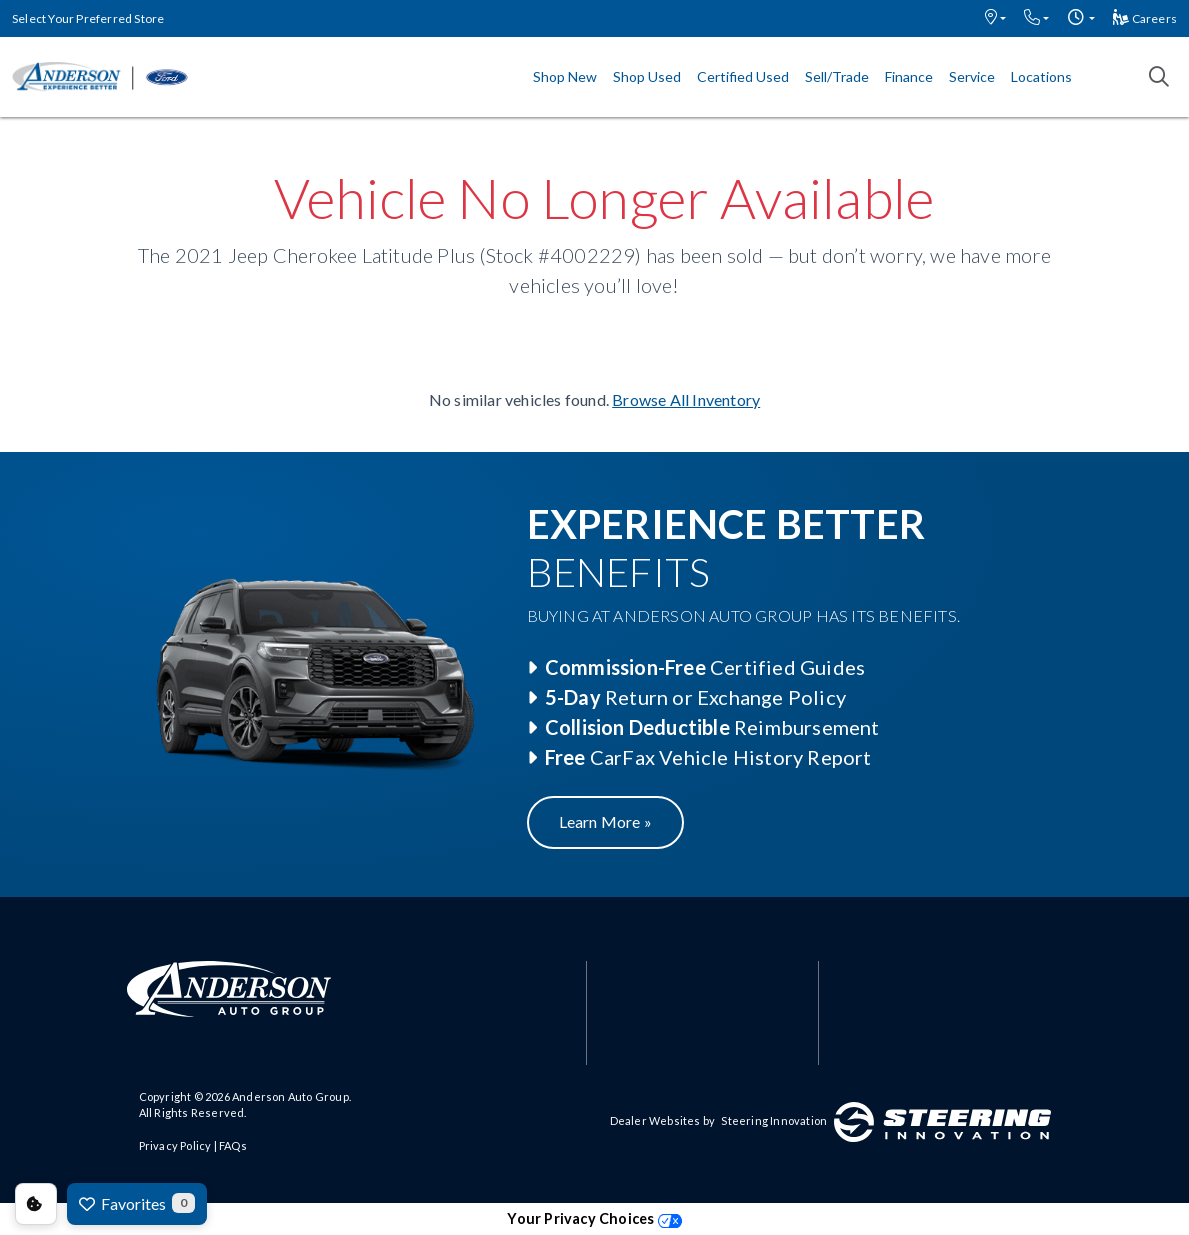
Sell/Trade (837, 76)
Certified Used (743, 76)
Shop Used (647, 76)
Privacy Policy (175, 1145)
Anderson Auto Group (290, 1096)
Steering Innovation (774, 1120)
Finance (909, 76)
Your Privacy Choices (594, 1218)
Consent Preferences (36, 1204)
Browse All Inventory (686, 399)
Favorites (137, 1203)
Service (972, 76)
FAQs (233, 1145)
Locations (1041, 76)
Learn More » (605, 821)
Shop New (565, 76)
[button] (995, 18)
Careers (1145, 18)
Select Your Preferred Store (88, 18)
